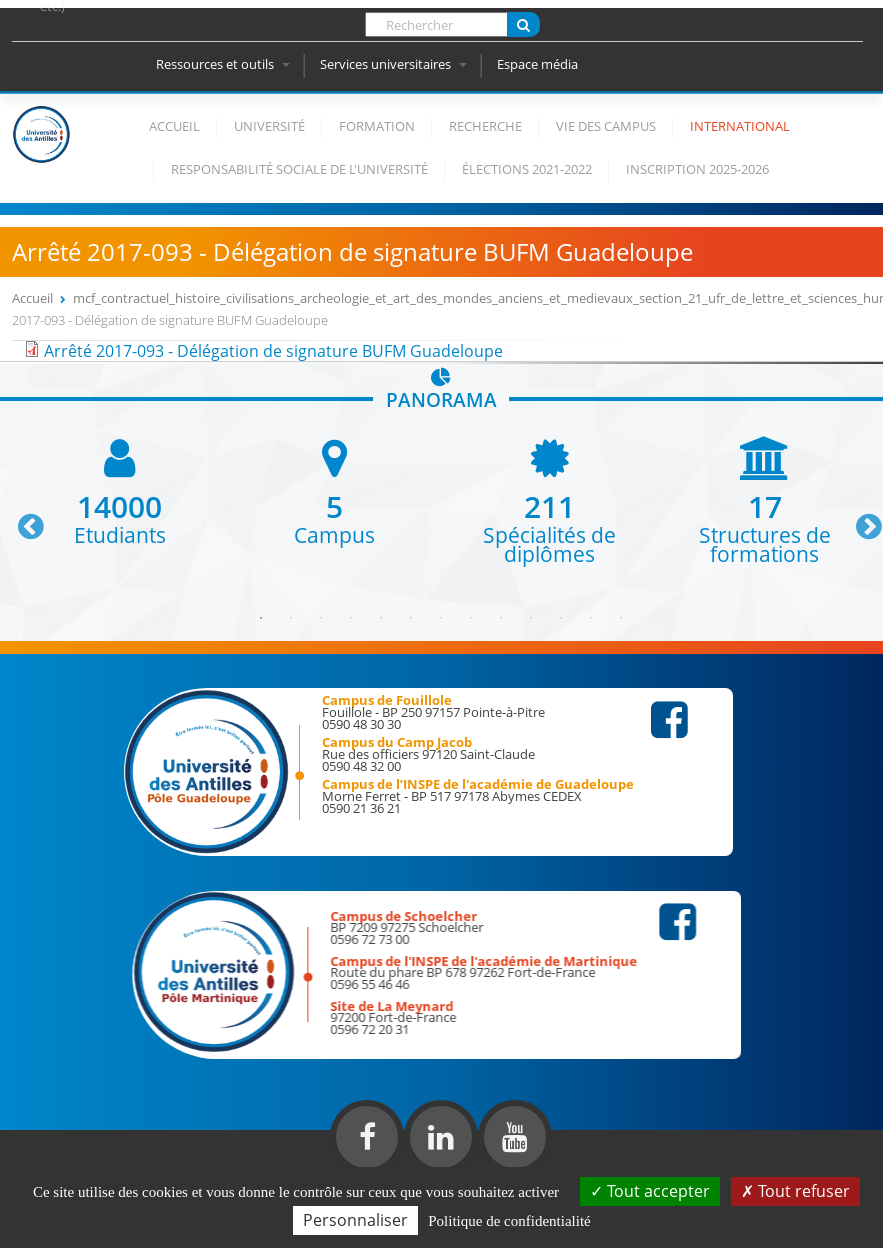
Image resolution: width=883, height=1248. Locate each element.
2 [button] (291, 618)
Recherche (485, 126)
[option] (119, 490)
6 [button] (411, 618)
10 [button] (531, 618)
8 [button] (471, 618)
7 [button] (441, 618)
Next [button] (860, 519)
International (740, 126)
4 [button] (351, 618)
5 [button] (381, 618)
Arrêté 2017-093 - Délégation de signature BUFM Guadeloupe (273, 351)
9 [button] (501, 618)
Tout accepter (650, 1191)
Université (269, 126)
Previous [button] (22, 519)
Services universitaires (393, 64)
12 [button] (591, 618)
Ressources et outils (223, 64)
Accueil (174, 126)
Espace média (537, 64)
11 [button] (561, 618)
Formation (377, 126)
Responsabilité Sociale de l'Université (299, 169)
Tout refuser (795, 1191)
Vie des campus (606, 126)
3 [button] (321, 618)
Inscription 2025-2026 (697, 169)
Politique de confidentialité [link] (509, 1221)
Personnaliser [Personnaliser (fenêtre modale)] (355, 1220)
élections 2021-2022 (527, 169)
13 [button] (621, 618)
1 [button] (261, 618)
